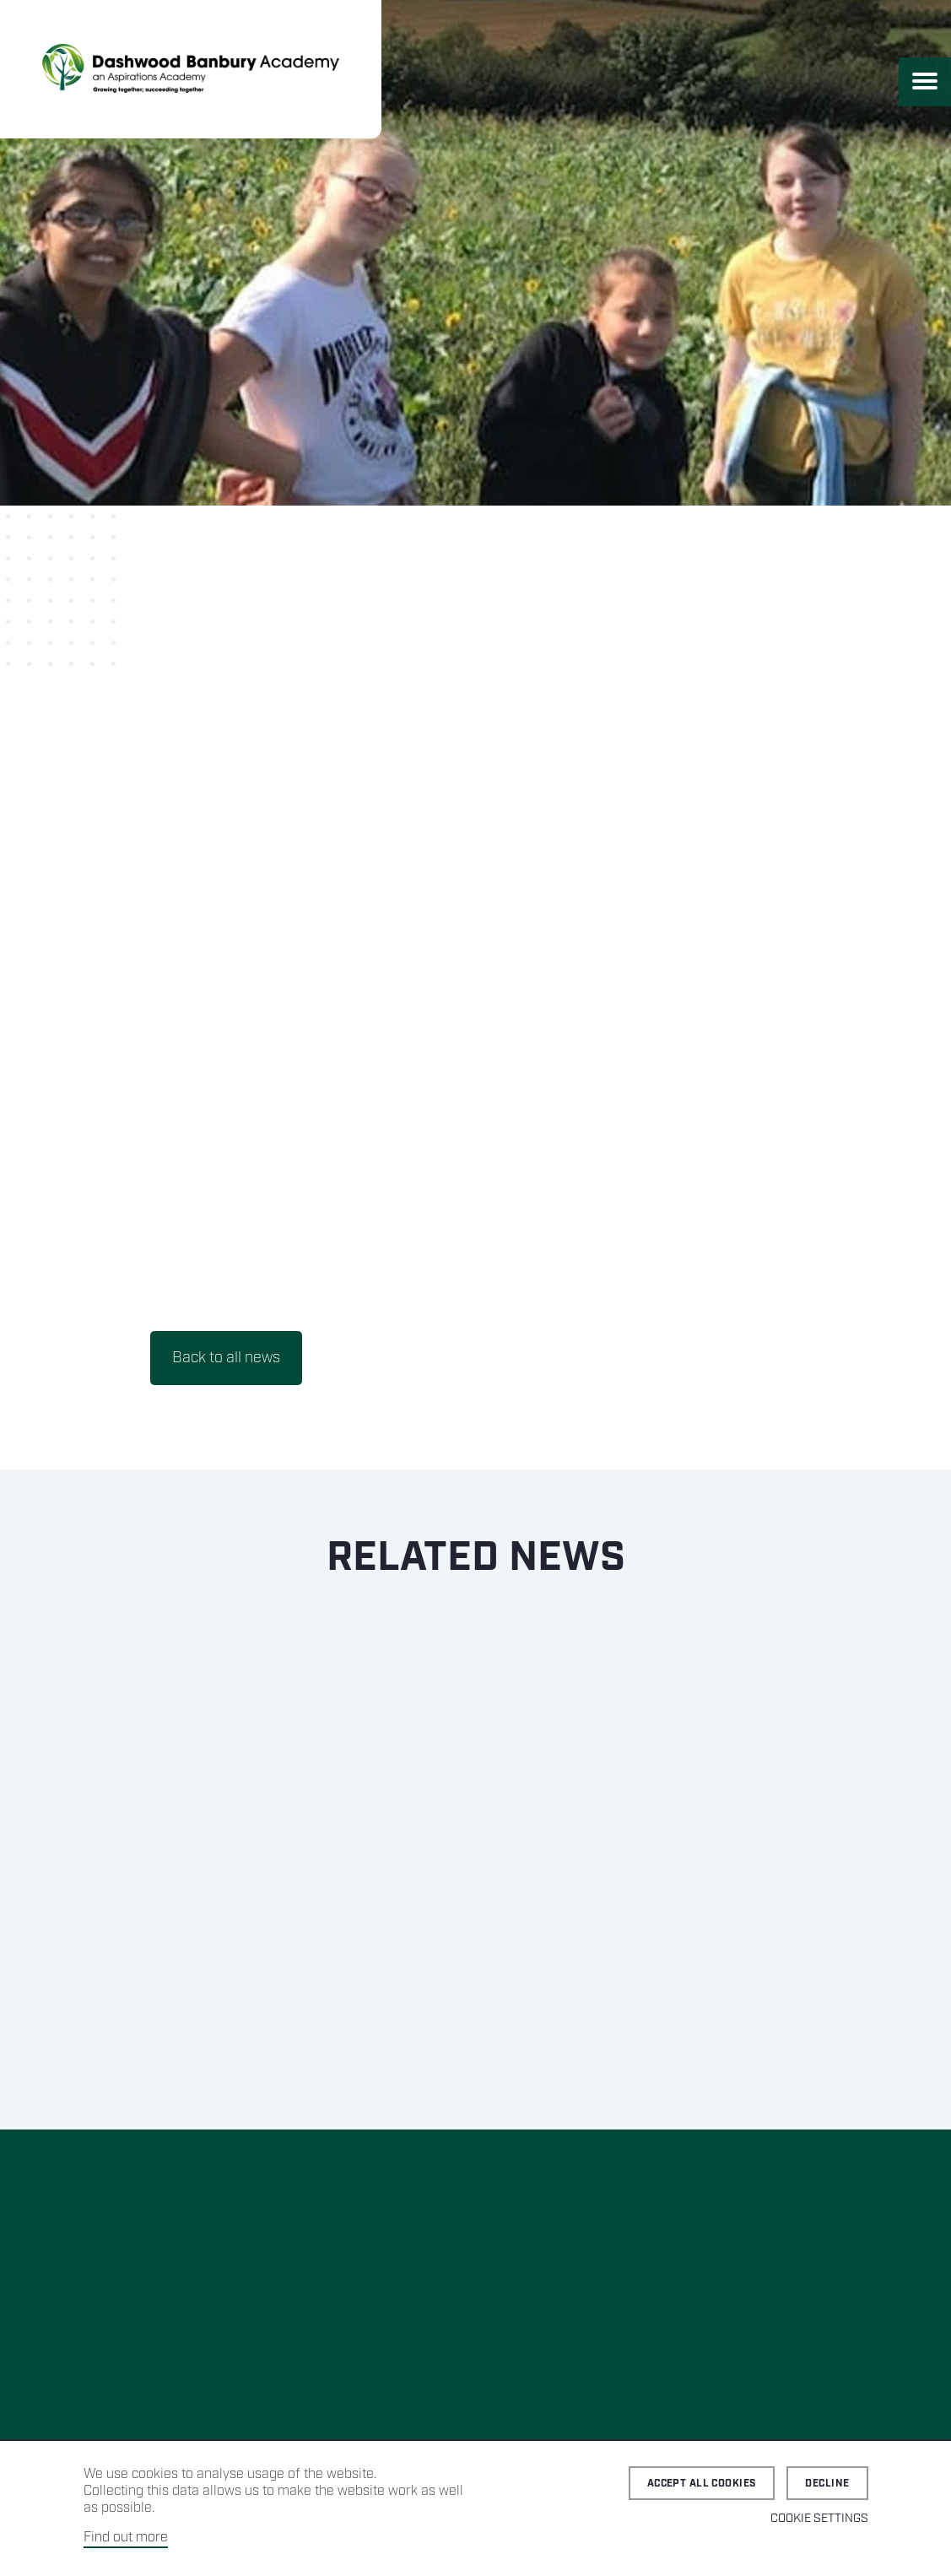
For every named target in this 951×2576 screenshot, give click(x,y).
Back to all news (226, 1358)
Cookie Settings (819, 2519)
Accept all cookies (702, 2483)
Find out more (126, 2537)
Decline (827, 2483)
